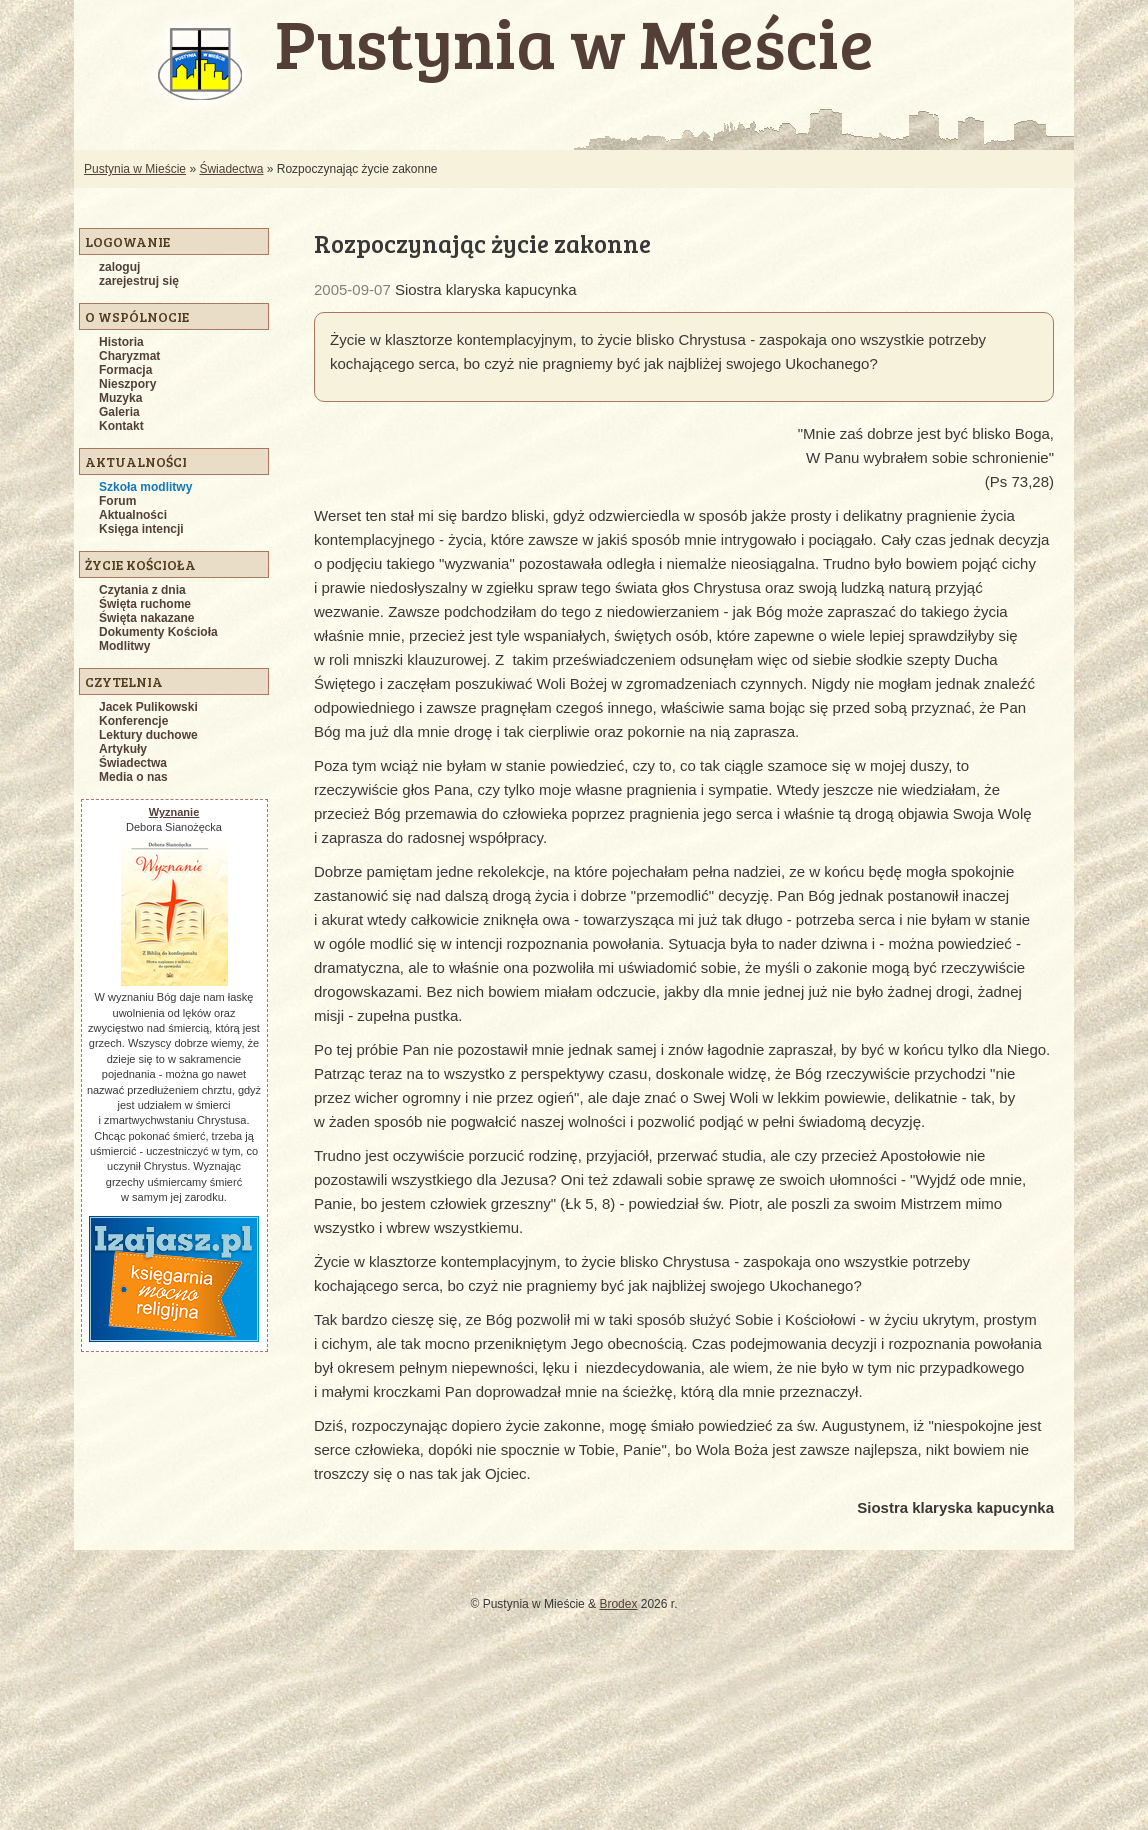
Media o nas (133, 777)
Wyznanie (174, 812)
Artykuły (123, 749)
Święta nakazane (146, 618)
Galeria (119, 412)
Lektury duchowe (148, 735)
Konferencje (133, 721)
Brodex (618, 1604)
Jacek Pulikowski (148, 707)
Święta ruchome (145, 604)
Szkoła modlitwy (145, 487)
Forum (117, 501)
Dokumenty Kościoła (158, 632)
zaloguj (119, 267)
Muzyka (120, 398)
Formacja (125, 370)
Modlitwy (124, 646)
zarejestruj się (139, 281)
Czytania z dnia (142, 590)
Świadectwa (231, 169)
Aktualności (133, 515)
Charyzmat (129, 356)
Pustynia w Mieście (135, 169)
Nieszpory (127, 384)
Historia (121, 342)
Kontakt (121, 426)
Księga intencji (141, 529)
